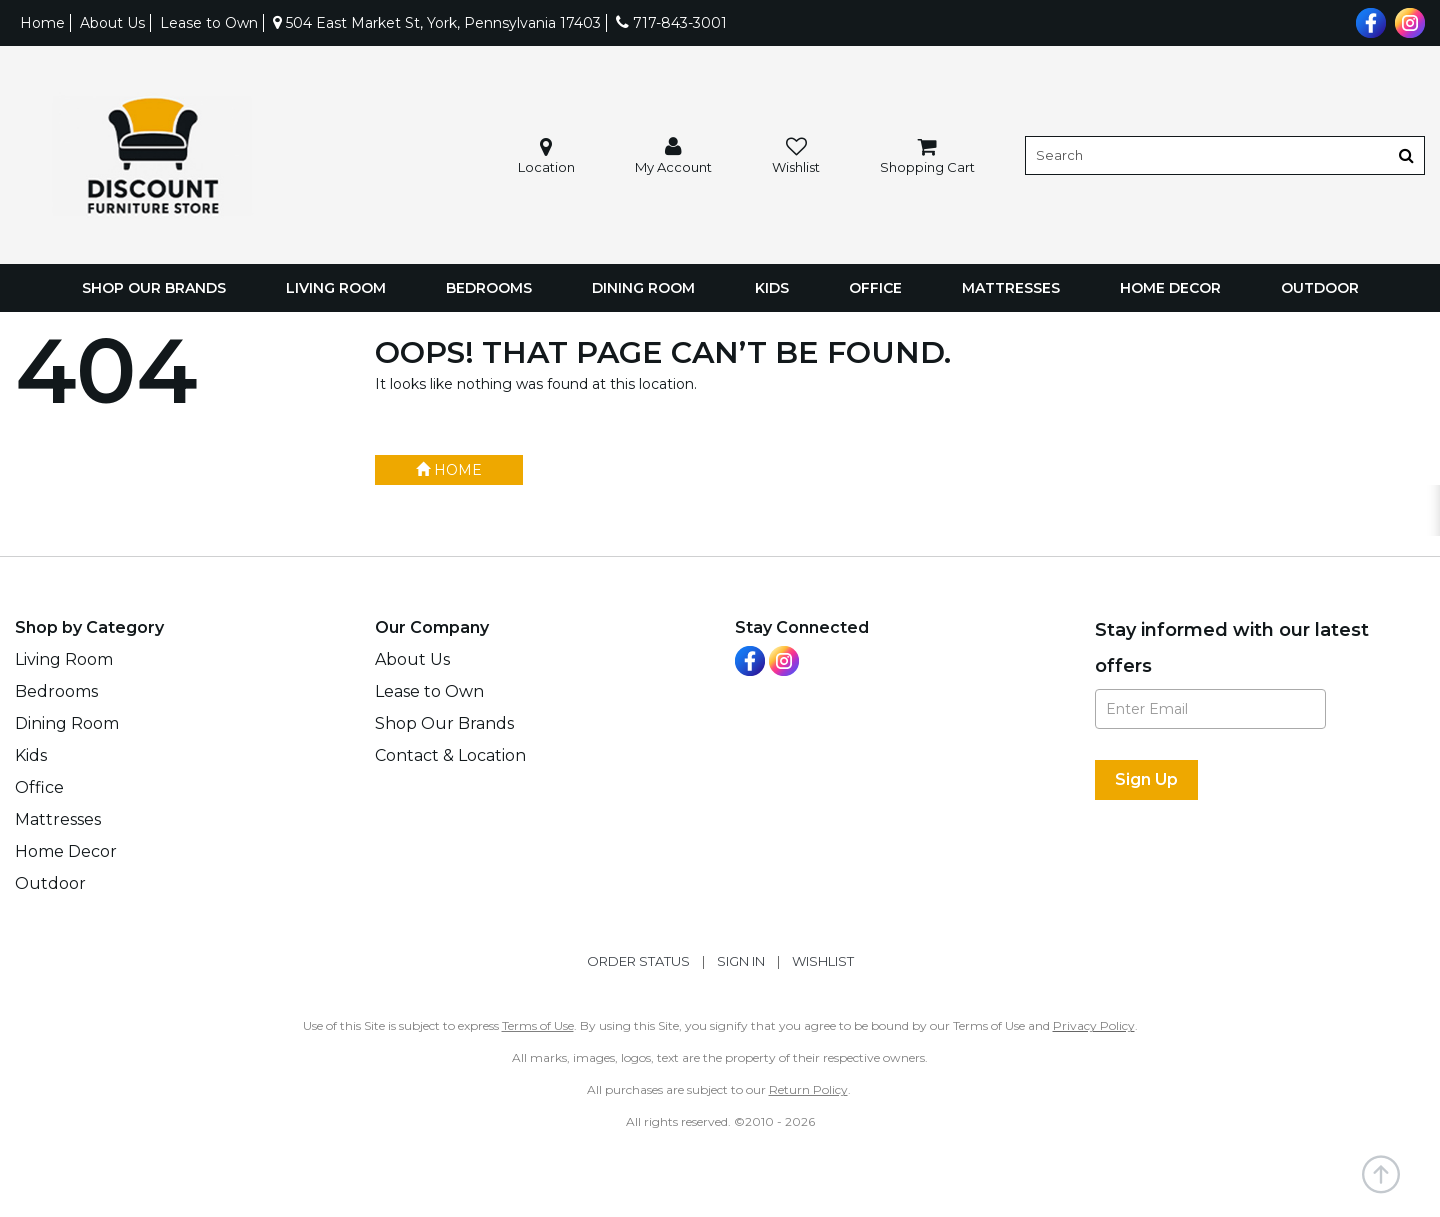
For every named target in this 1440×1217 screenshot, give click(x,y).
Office (875, 288)
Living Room (336, 288)
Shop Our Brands (154, 288)
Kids (772, 288)
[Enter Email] (1210, 709)
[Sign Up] (1146, 780)
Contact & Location (450, 755)
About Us (112, 23)
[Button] (1406, 155)
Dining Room (643, 288)
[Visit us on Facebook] (1368, 21)
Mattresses (1011, 288)
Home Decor (1170, 288)
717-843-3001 (671, 23)
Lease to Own (209, 23)
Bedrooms (489, 288)
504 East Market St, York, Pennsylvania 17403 (437, 23)
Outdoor (1320, 288)
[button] (673, 155)
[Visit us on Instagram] (1407, 21)
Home (42, 23)
